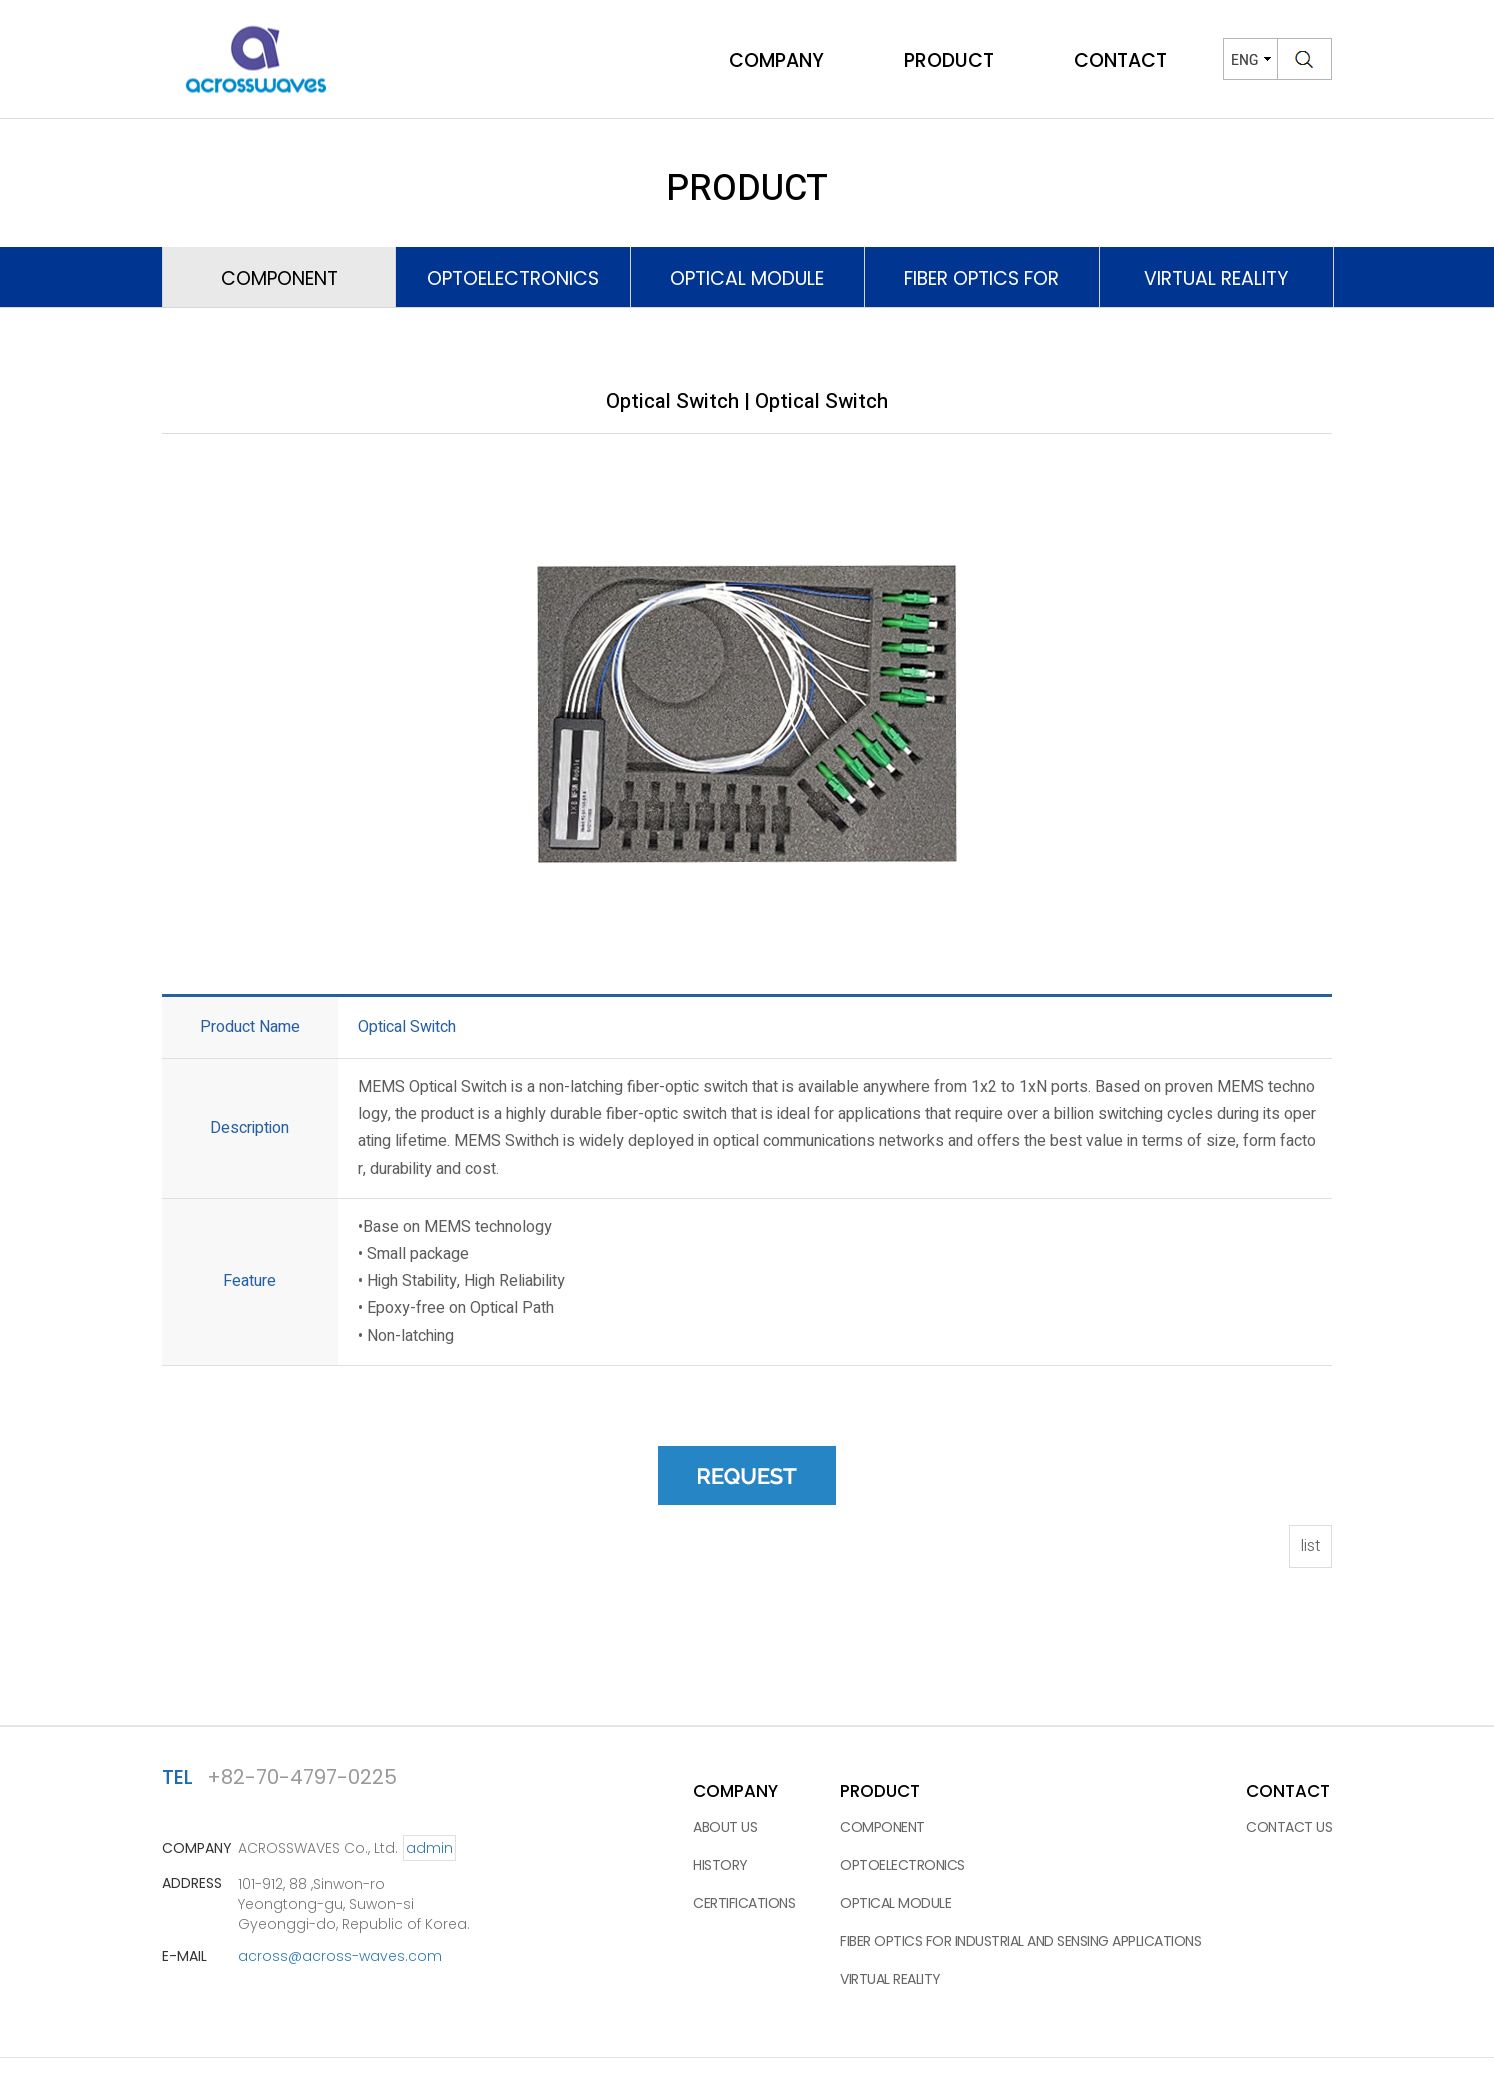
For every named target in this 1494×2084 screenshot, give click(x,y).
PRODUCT (949, 62)
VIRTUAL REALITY (890, 1979)
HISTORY (720, 1865)
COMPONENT (882, 1827)
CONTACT (1120, 62)
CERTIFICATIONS (744, 1903)
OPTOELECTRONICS (513, 278)
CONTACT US (1289, 1827)
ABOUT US (725, 1827)
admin (429, 1848)
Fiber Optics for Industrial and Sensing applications (1020, 1941)
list (1310, 1545)
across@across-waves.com (340, 1956)
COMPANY (776, 62)
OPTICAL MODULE (895, 1903)
